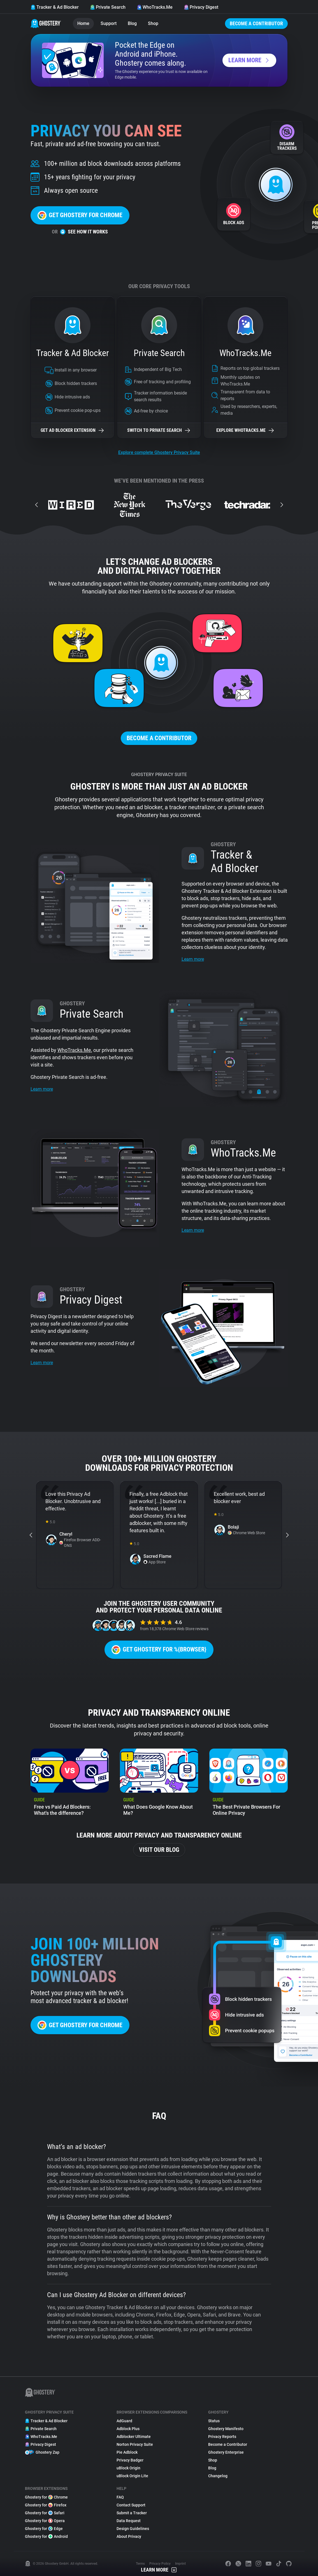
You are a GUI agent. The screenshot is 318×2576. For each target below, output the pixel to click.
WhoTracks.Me (155, 7)
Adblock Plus (128, 2428)
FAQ (120, 2497)
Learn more (193, 959)
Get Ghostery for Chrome (80, 215)
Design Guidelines (133, 2528)
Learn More (159, 2569)
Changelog (218, 2476)
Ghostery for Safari (44, 2513)
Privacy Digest (201, 7)
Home (83, 23)
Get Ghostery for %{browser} (159, 1649)
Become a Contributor (256, 23)
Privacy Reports (222, 2436)
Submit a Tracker (132, 2513)
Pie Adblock (127, 2452)
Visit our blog (159, 1849)
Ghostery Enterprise (226, 2452)
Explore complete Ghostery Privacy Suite (159, 452)
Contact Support (131, 2505)
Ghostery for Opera (45, 2520)
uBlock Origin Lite (132, 2476)
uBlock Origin (128, 2468)
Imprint (180, 2564)
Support (109, 23)
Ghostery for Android (46, 2536)
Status (214, 2421)
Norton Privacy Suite (135, 2444)
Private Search (108, 7)
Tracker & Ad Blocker (55, 7)
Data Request (129, 2520)
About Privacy (129, 2536)
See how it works (80, 232)
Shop (153, 23)
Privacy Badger (130, 2460)
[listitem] (70, 1785)
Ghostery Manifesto (225, 2428)
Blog (132, 23)
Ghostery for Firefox (45, 2505)
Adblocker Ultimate (134, 2436)
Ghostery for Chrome (46, 2497)
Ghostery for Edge (44, 2528)
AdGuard (124, 2421)
